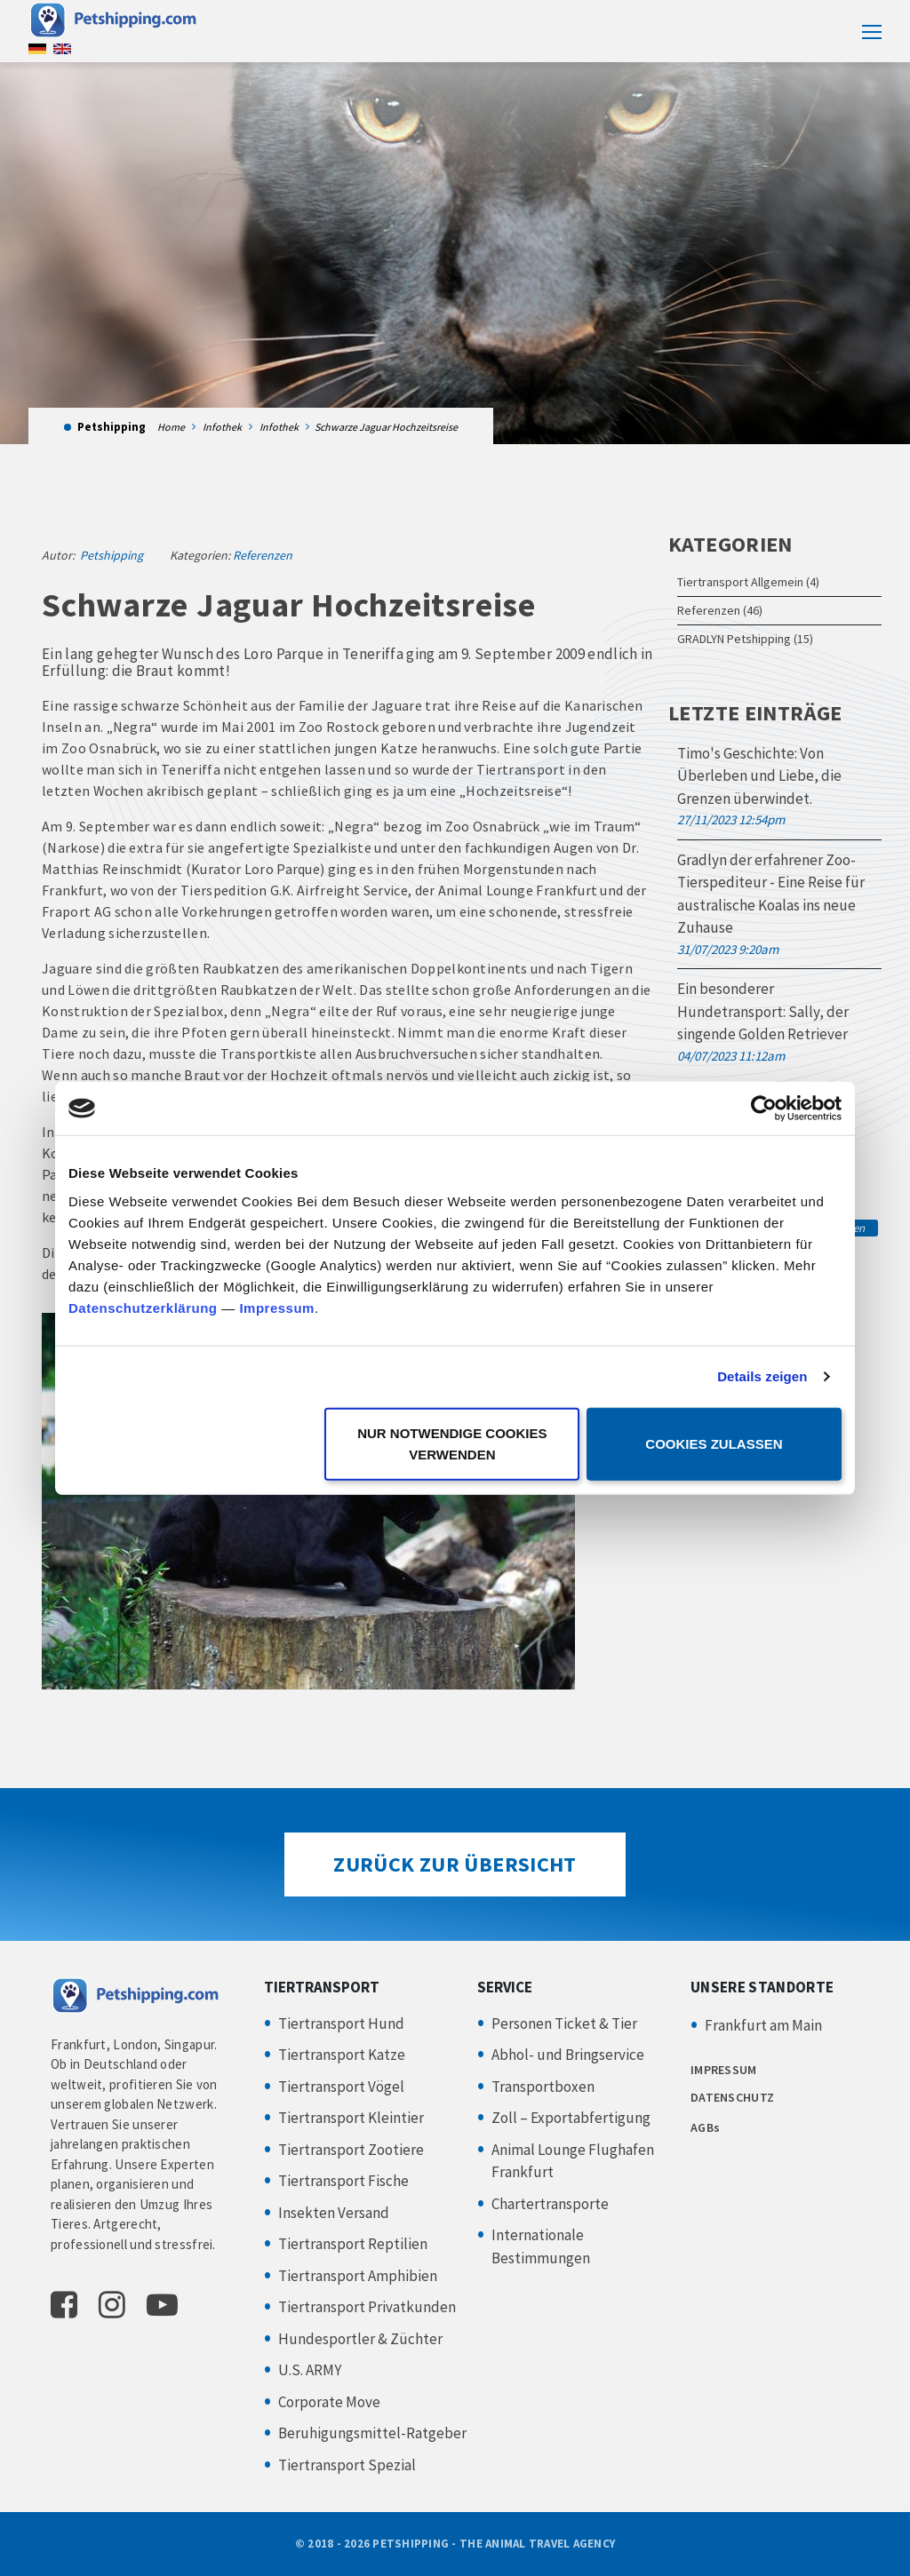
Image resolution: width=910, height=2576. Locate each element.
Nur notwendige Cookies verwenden (452, 1443)
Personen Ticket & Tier (564, 2023)
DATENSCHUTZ (732, 2097)
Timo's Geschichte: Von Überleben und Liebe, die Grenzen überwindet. (759, 775)
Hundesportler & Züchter (360, 2339)
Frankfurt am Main (763, 2025)
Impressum (277, 1307)
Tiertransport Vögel (341, 2086)
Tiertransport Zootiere (351, 2149)
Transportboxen (543, 2086)
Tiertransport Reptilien (352, 2244)
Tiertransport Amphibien (357, 2276)
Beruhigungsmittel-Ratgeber (372, 2433)
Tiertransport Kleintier (351, 2117)
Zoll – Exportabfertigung (571, 2117)
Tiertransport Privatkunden (367, 2307)
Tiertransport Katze (341, 2054)
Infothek (222, 426)
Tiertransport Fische (343, 2180)
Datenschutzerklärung (143, 1307)
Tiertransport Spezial (347, 2465)
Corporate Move (329, 2402)
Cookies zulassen (713, 1443)
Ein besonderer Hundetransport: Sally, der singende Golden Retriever (763, 1011)
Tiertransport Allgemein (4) (748, 582)
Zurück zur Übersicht (455, 1864)
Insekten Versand (333, 2212)
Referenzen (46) (719, 610)
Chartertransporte (550, 2204)
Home (171, 426)
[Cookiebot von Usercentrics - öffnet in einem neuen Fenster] (764, 1108)
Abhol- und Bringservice (567, 2054)
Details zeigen (762, 1376)
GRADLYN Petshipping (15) (745, 639)
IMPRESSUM (723, 2070)
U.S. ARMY (309, 2370)
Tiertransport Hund (341, 2023)
